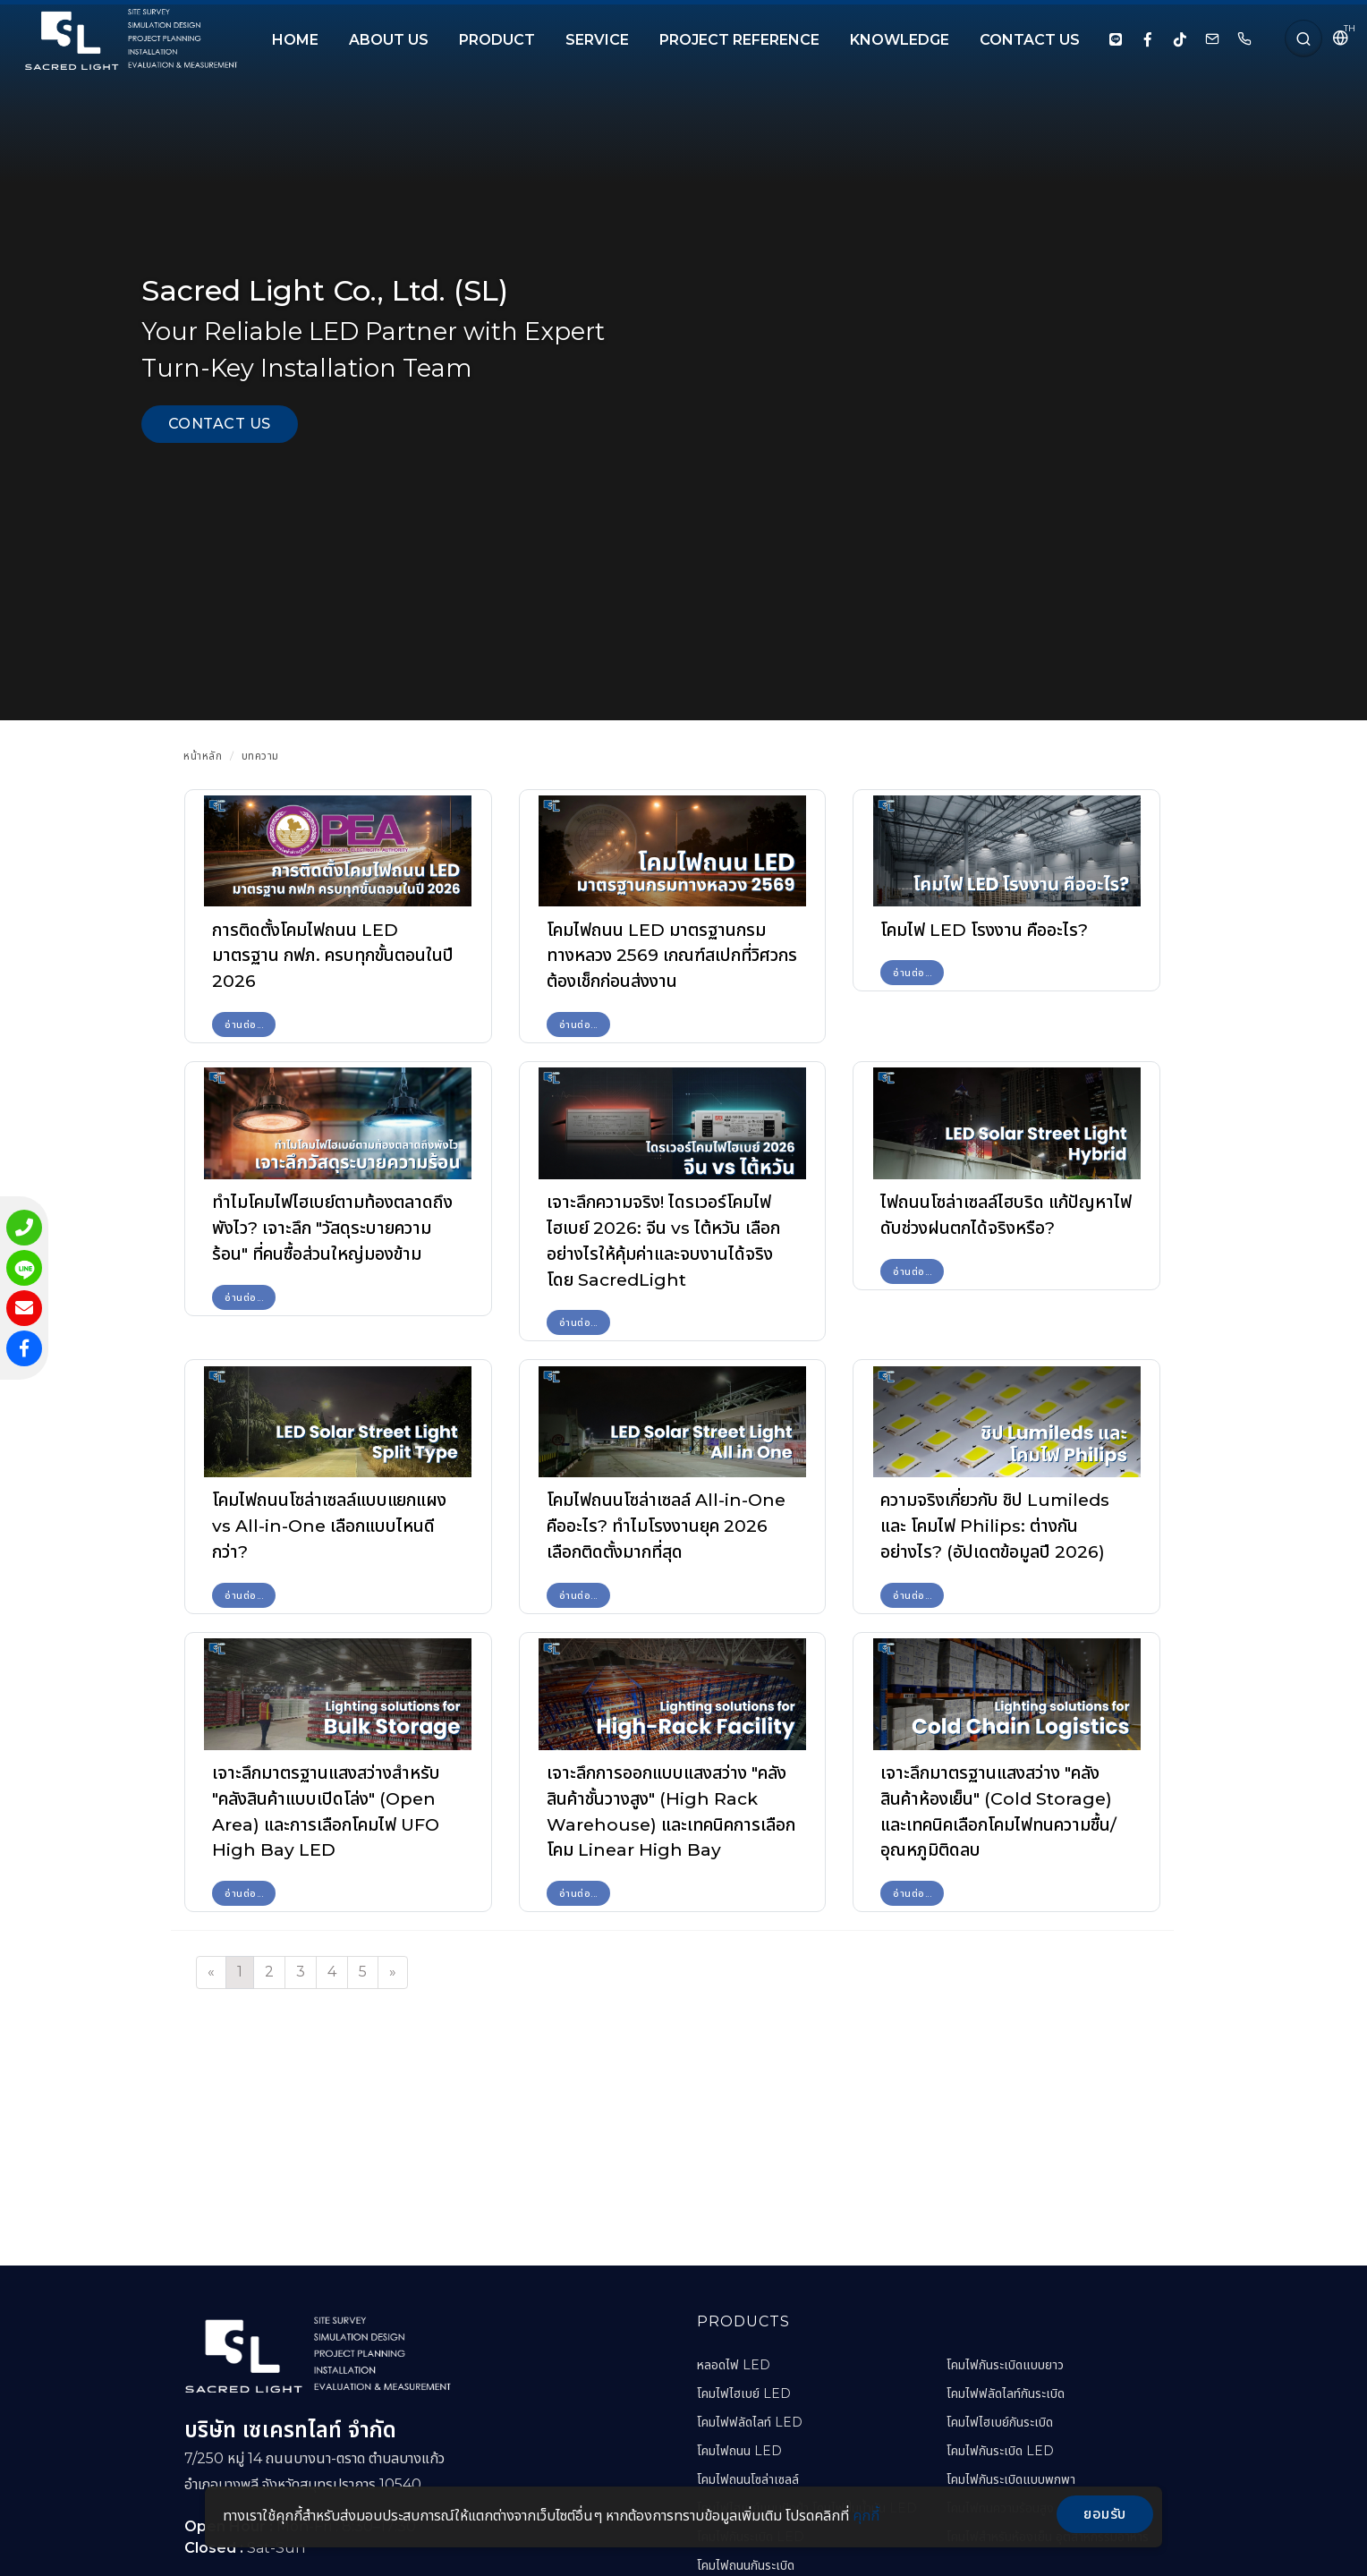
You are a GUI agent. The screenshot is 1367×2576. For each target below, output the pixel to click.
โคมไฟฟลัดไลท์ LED (749, 2422)
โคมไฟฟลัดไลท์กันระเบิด (1006, 2393)
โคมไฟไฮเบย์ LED (744, 2393)
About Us (389, 39)
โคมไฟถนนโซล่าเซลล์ (748, 2479)
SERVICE (597, 39)
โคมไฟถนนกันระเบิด (745, 2565)
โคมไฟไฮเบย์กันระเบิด (1000, 2422)
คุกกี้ (866, 2515)
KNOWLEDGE (899, 39)
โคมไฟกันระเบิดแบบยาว (1005, 2365)
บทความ (260, 755)
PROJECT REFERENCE (739, 39)
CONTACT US (1030, 39)
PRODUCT (497, 39)
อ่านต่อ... (244, 1024)
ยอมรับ (1104, 2513)
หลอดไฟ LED (733, 2365)
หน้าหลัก (202, 755)
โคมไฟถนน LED (739, 2451)
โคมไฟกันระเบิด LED (1000, 2451)
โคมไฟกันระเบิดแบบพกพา (1011, 2479)
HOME (295, 39)
